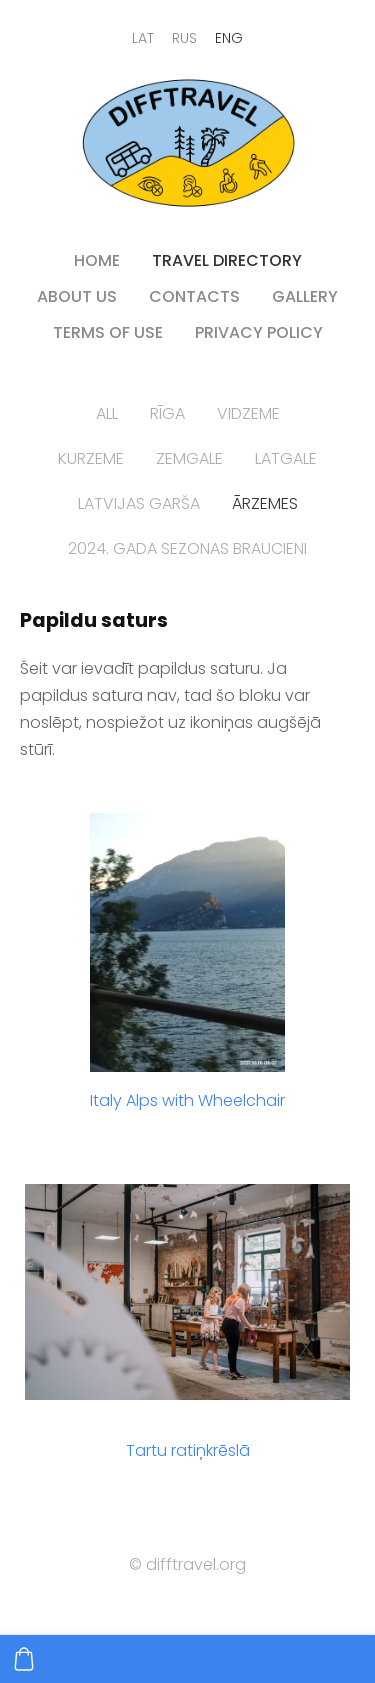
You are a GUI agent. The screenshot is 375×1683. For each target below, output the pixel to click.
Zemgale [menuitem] (189, 458)
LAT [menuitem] (143, 38)
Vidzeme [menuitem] (248, 413)
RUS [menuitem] (184, 38)
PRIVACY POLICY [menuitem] (259, 332)
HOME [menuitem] (97, 260)
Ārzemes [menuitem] (265, 503)
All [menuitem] (107, 413)
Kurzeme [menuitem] (91, 458)
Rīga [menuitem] (167, 413)
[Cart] (24, 1659)
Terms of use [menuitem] (108, 332)
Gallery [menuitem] (305, 296)
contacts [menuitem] (194, 296)
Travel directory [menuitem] (227, 260)
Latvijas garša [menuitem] (139, 503)
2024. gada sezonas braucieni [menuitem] (187, 548)
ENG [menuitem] (229, 38)
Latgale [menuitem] (286, 458)
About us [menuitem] (77, 296)
